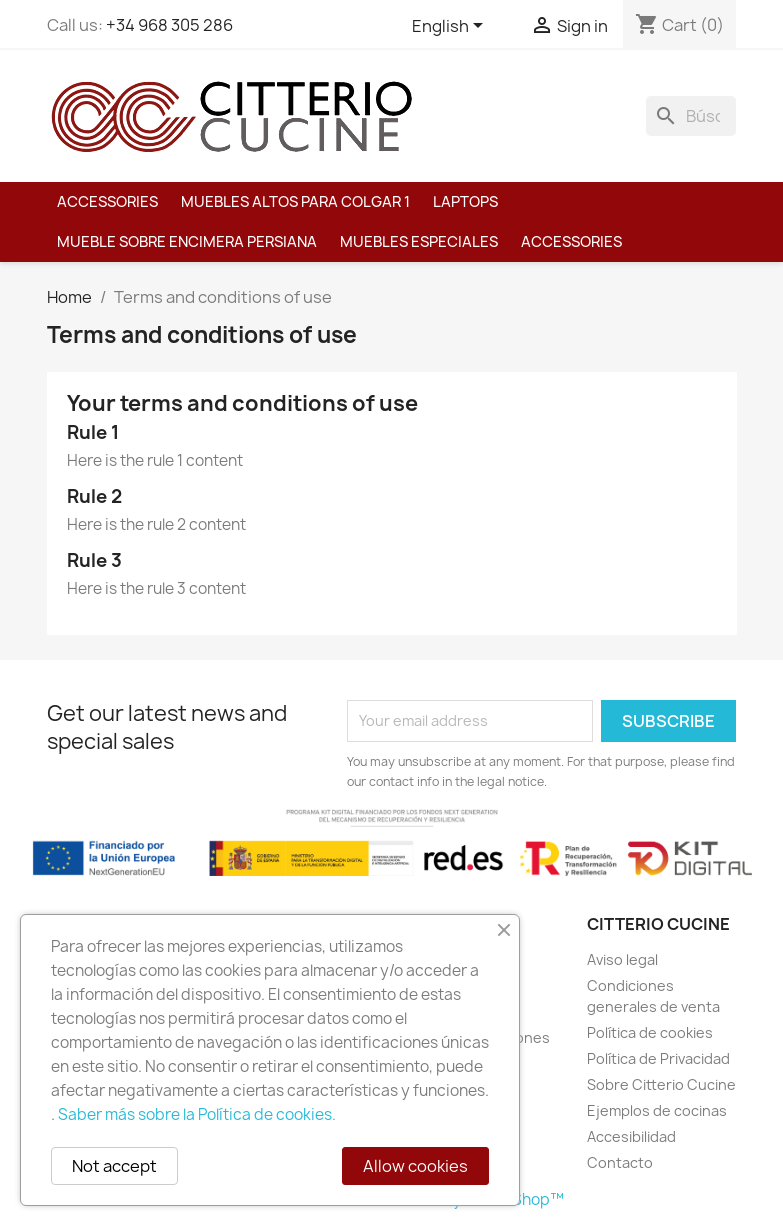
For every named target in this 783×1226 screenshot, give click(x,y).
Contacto (620, 1162)
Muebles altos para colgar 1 (295, 202)
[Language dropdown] (451, 27)
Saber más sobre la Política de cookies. (197, 1114)
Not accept (114, 1166)
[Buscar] (691, 116)
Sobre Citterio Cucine (661, 1084)
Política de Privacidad (658, 1058)
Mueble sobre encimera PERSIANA (187, 242)
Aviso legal (622, 959)
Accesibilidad (631, 1136)
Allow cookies (415, 1166)
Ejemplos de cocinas (657, 1110)
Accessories (107, 202)
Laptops (465, 202)
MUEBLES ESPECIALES (419, 242)
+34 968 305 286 (169, 25)
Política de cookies (650, 1032)
